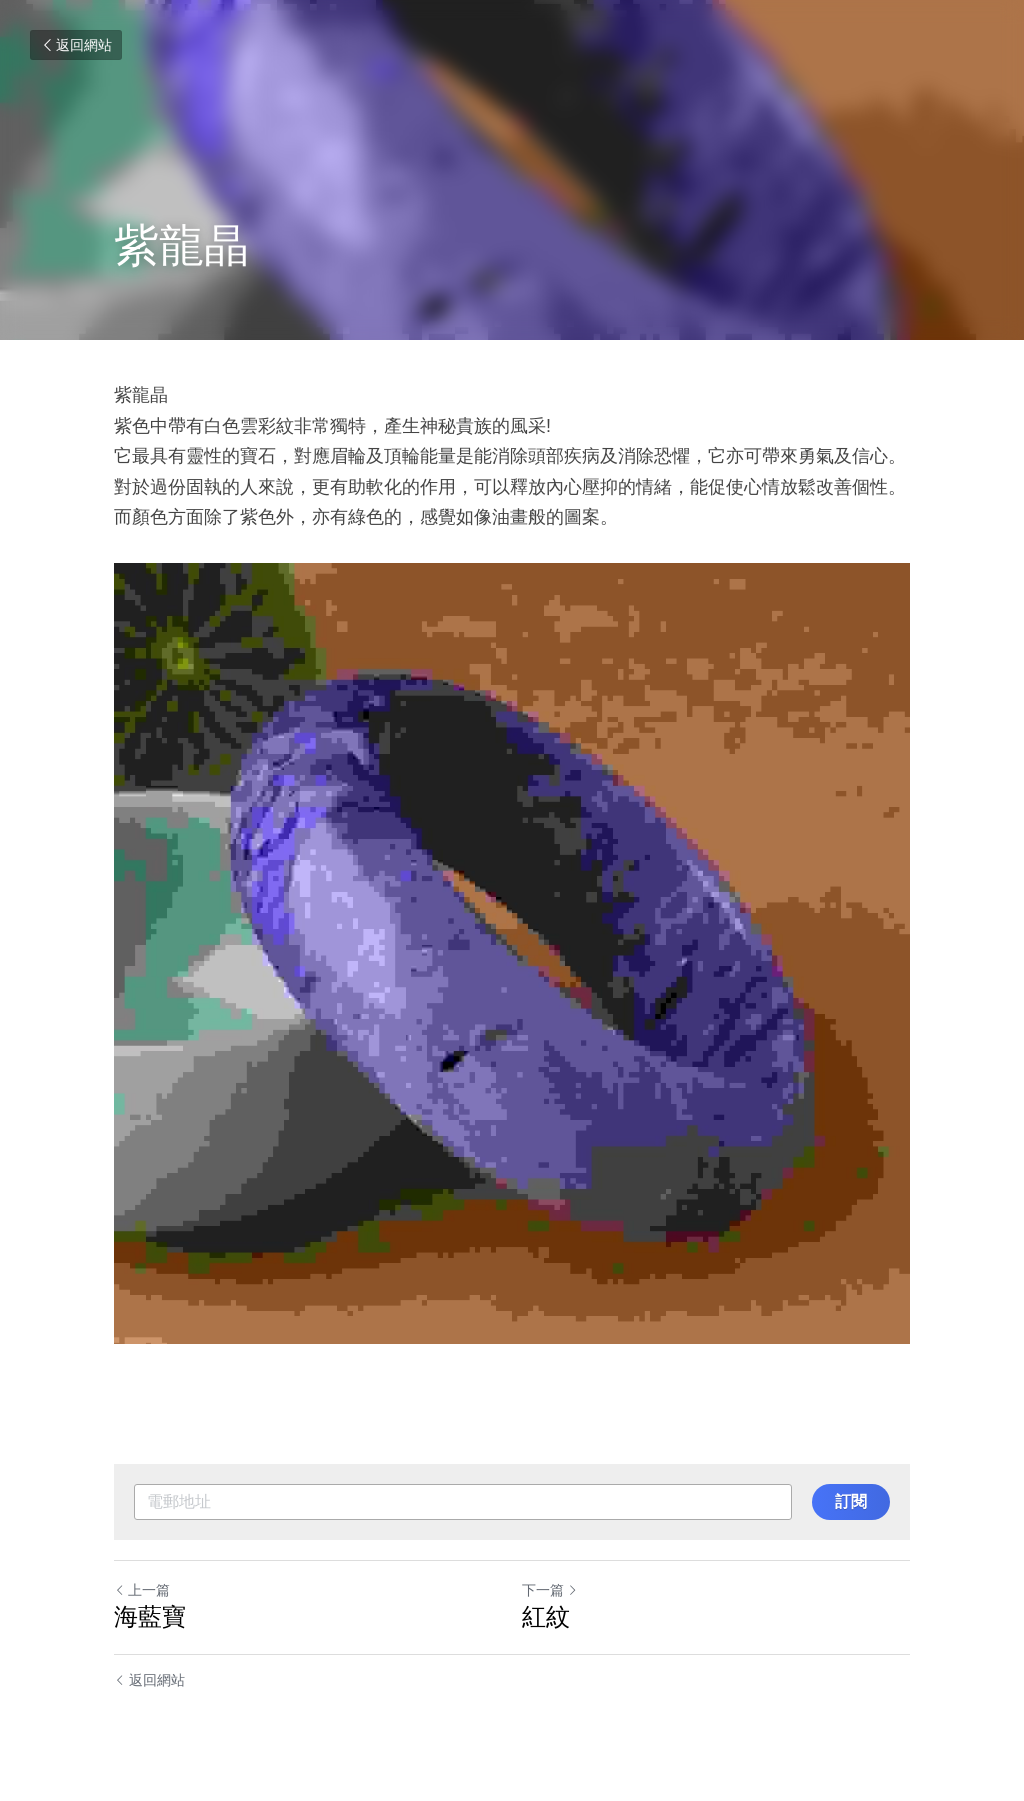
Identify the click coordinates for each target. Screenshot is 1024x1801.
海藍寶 (150, 1616)
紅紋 (546, 1616)
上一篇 (142, 1590)
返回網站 (76, 45)
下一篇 (550, 1590)
